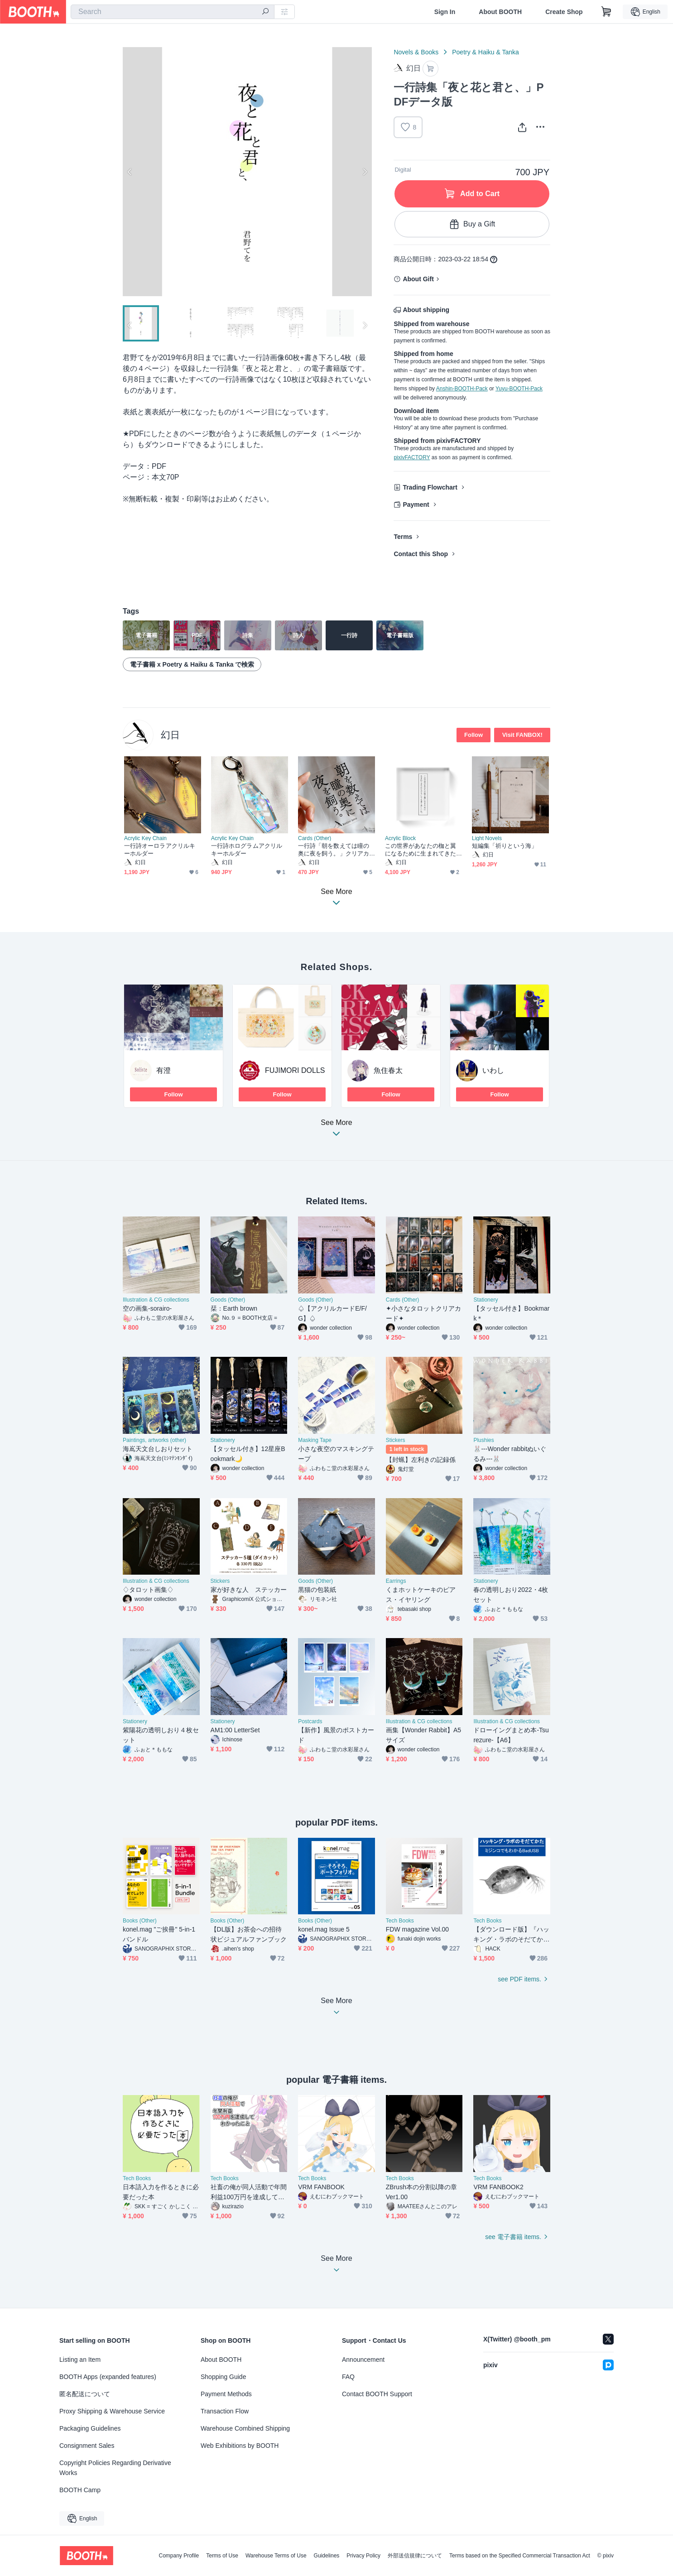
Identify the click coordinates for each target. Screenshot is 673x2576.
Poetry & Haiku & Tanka (485, 52)
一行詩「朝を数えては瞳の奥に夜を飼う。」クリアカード (333, 849)
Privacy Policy (363, 2555)
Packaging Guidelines (89, 2428)
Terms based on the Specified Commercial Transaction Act (519, 2555)
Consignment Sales (86, 2445)
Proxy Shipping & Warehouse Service (112, 2411)
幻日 (170, 735)
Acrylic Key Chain (145, 838)
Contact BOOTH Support (377, 2394)
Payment (416, 504)
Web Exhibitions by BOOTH (240, 2445)
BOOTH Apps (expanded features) (107, 2376)
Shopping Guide (223, 2376)
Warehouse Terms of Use (276, 2555)
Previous (130, 171)
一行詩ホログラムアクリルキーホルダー (246, 849)
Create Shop (563, 12)
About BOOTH (500, 12)
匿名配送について (84, 2394)
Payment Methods (226, 2394)
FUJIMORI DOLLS (295, 1070)
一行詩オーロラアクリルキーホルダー (159, 849)
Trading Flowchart (430, 487)
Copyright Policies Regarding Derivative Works (115, 2467)
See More (336, 1130)
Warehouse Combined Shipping (245, 2428)
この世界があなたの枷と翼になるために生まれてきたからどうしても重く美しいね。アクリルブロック (420, 849)
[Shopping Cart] (606, 12)
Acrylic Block (400, 838)
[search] (265, 12)
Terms (403, 536)
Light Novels (487, 838)
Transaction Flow (225, 2411)
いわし (493, 1070)
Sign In (445, 12)
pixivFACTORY (412, 457)
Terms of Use (222, 2555)
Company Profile (179, 2555)
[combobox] (172, 12)
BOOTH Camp (80, 2490)
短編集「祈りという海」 (504, 845)
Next (364, 171)
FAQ (348, 2376)
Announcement (363, 2359)
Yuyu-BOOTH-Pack (519, 388)
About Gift (418, 279)
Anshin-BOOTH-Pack (462, 388)
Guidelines (327, 2555)
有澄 (163, 1070)
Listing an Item (80, 2359)
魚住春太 (388, 1070)
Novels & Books (416, 52)
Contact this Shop (421, 553)
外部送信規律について (415, 2555)
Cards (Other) (314, 838)
